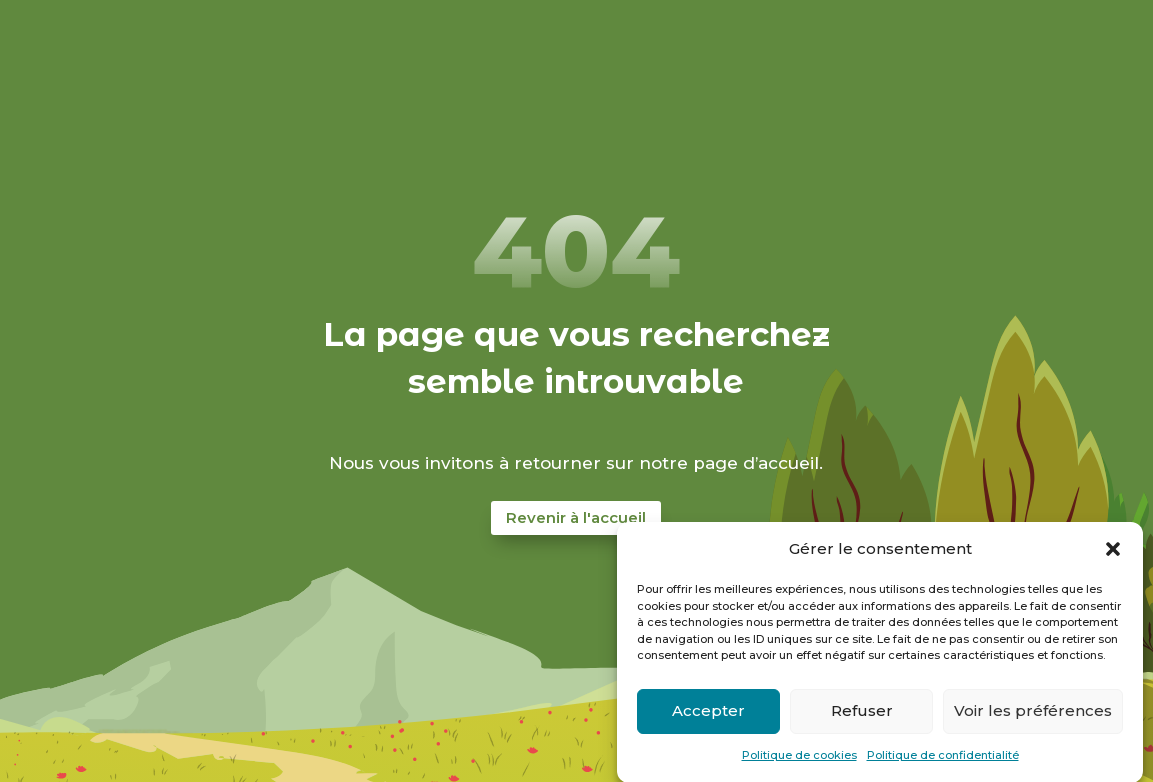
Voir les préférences (1033, 716)
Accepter (708, 716)
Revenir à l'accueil (576, 517)
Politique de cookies (799, 761)
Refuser (862, 716)
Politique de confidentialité (943, 761)
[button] (1113, 555)
